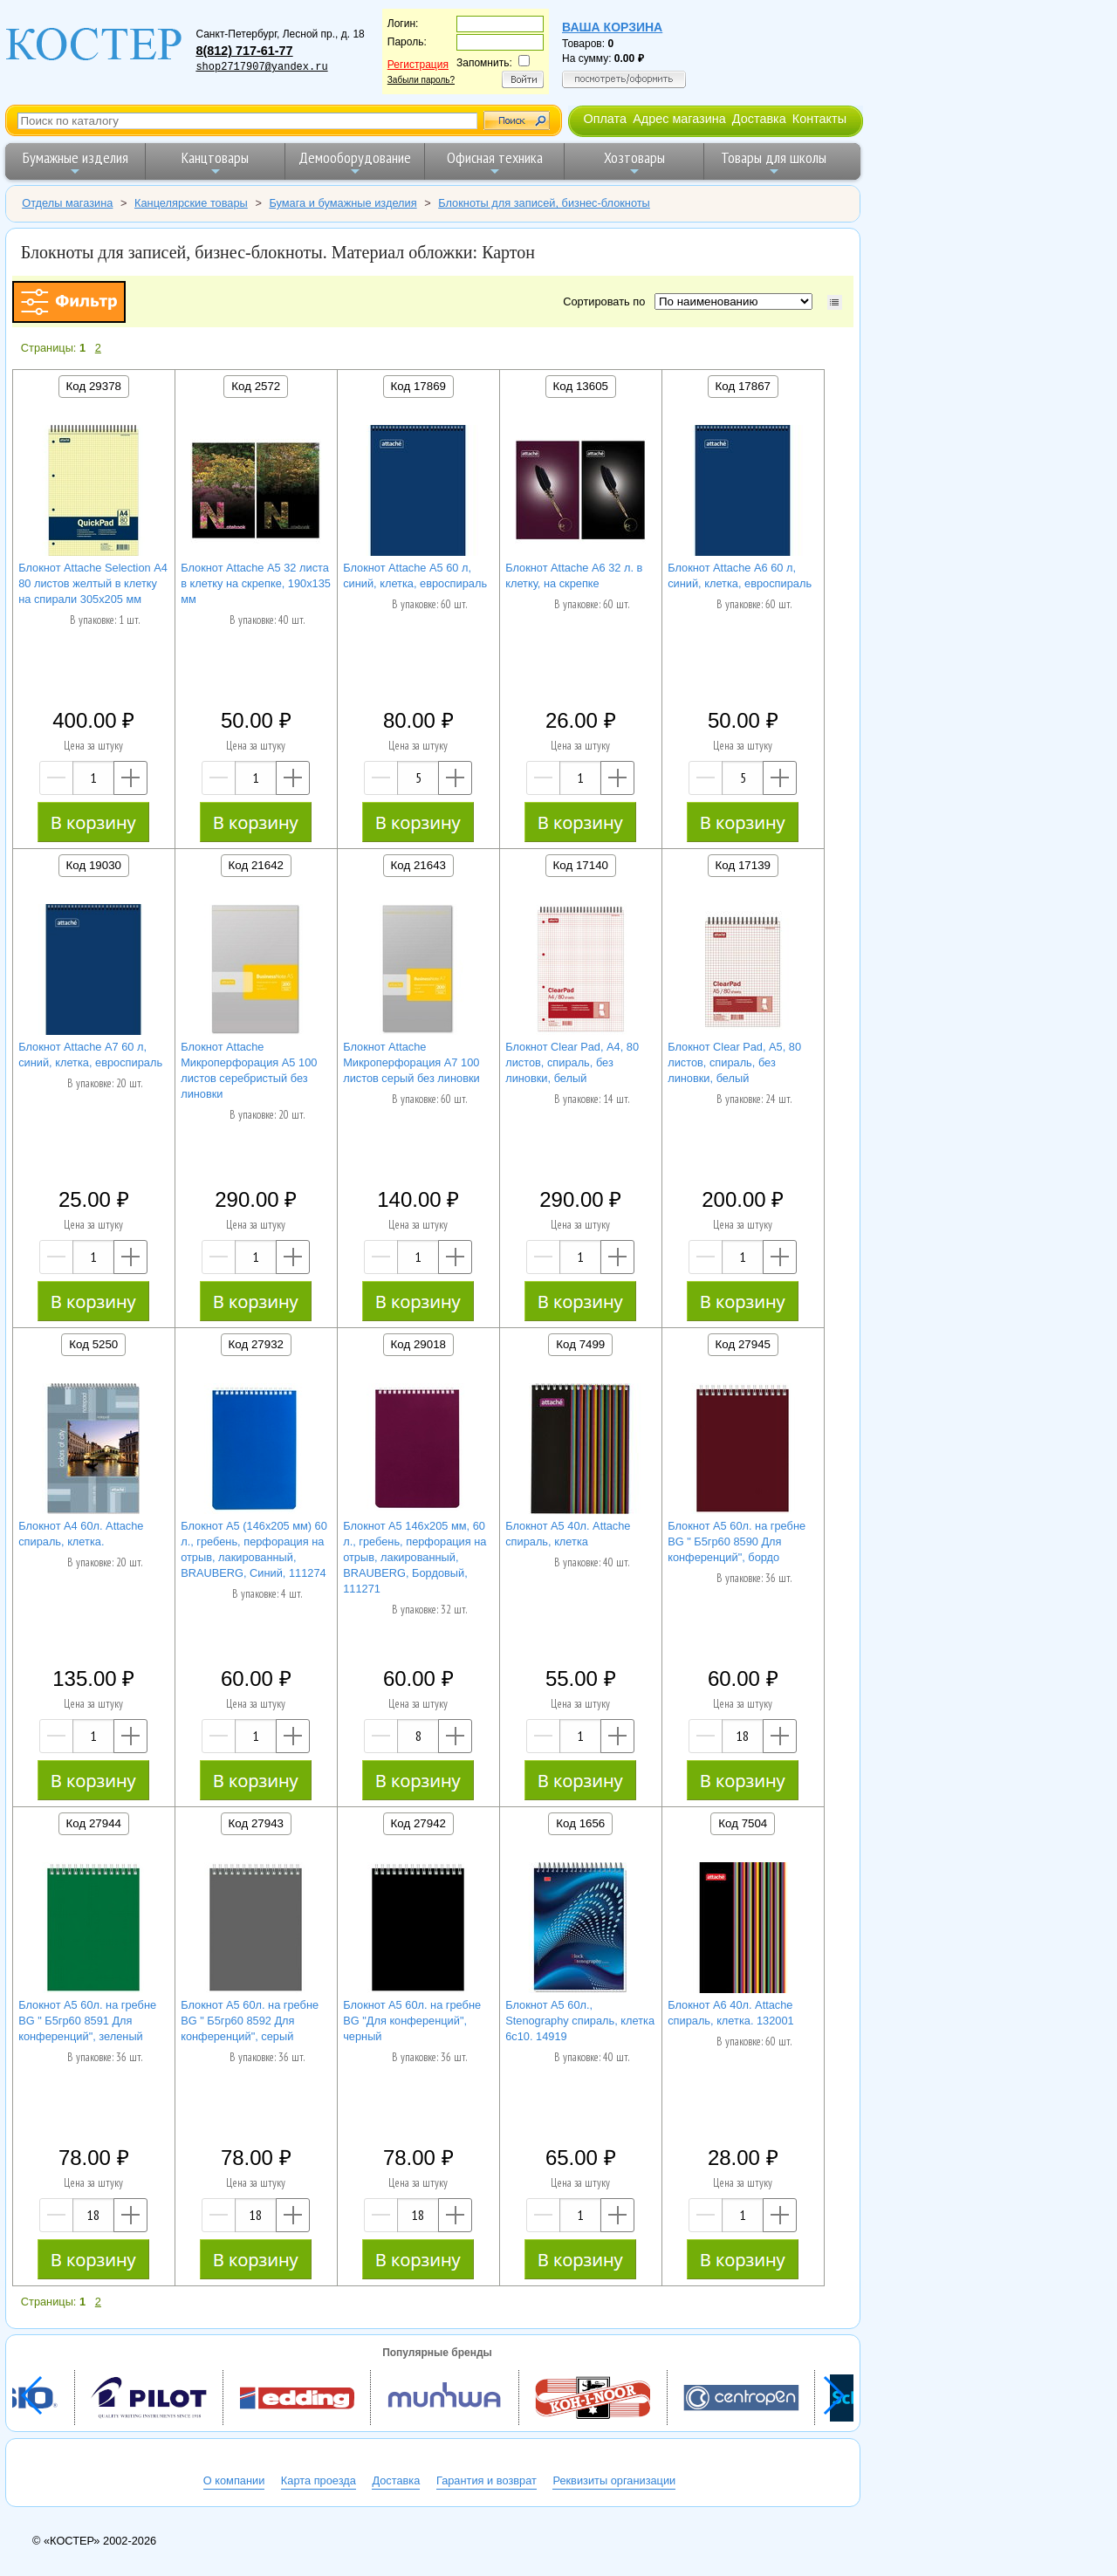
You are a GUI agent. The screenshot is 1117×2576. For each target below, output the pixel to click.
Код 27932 (256, 1344)
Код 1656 (580, 1823)
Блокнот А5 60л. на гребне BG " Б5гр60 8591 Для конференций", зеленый (87, 2020)
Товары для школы (773, 162)
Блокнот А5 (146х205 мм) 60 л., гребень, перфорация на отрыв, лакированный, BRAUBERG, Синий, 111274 (254, 1549)
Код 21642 (256, 865)
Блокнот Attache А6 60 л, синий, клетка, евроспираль (740, 575)
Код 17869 (418, 386)
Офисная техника (495, 162)
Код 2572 (255, 386)
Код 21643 (418, 865)
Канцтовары (215, 162)
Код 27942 (418, 1823)
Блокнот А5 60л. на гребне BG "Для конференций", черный (412, 2020)
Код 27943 (256, 1823)
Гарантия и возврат (486, 2480)
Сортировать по (607, 301)
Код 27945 (743, 1344)
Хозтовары (634, 162)
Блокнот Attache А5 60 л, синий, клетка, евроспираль (415, 575)
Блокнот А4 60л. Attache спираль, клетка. (80, 1533)
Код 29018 (418, 1344)
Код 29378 (93, 386)
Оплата (605, 119)
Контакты (819, 119)
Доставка (759, 119)
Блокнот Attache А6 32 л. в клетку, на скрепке (573, 575)
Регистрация (418, 64)
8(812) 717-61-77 (243, 51)
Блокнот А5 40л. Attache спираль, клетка (567, 1533)
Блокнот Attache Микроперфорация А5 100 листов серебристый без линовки (249, 1070)
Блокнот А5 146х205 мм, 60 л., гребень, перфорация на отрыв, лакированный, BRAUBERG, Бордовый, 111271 (414, 1557)
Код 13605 (580, 386)
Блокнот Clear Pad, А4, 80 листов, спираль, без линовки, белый (572, 1062)
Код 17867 (743, 386)
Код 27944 (93, 1823)
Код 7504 (742, 1823)
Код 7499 (580, 1344)
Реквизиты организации (613, 2480)
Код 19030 (93, 865)
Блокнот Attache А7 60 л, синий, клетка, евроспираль (90, 1054)
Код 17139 (743, 865)
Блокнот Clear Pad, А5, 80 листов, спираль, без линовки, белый (734, 1062)
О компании (234, 2480)
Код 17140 (580, 865)
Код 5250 (93, 1344)
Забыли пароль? (421, 80)
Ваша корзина (612, 27)
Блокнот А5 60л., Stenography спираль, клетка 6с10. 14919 (579, 2020)
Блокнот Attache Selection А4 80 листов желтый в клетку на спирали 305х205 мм (93, 583)
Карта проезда (318, 2480)
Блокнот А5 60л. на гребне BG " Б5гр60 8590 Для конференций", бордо (736, 1541)
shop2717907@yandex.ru (261, 67)
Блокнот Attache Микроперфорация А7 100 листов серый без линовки (411, 1062)
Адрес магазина (679, 119)
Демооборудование (354, 162)
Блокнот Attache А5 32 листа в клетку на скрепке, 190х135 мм (256, 583)
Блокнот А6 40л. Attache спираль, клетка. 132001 (731, 2012)
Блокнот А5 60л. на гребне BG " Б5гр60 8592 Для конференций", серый (250, 2020)
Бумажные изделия (75, 162)
